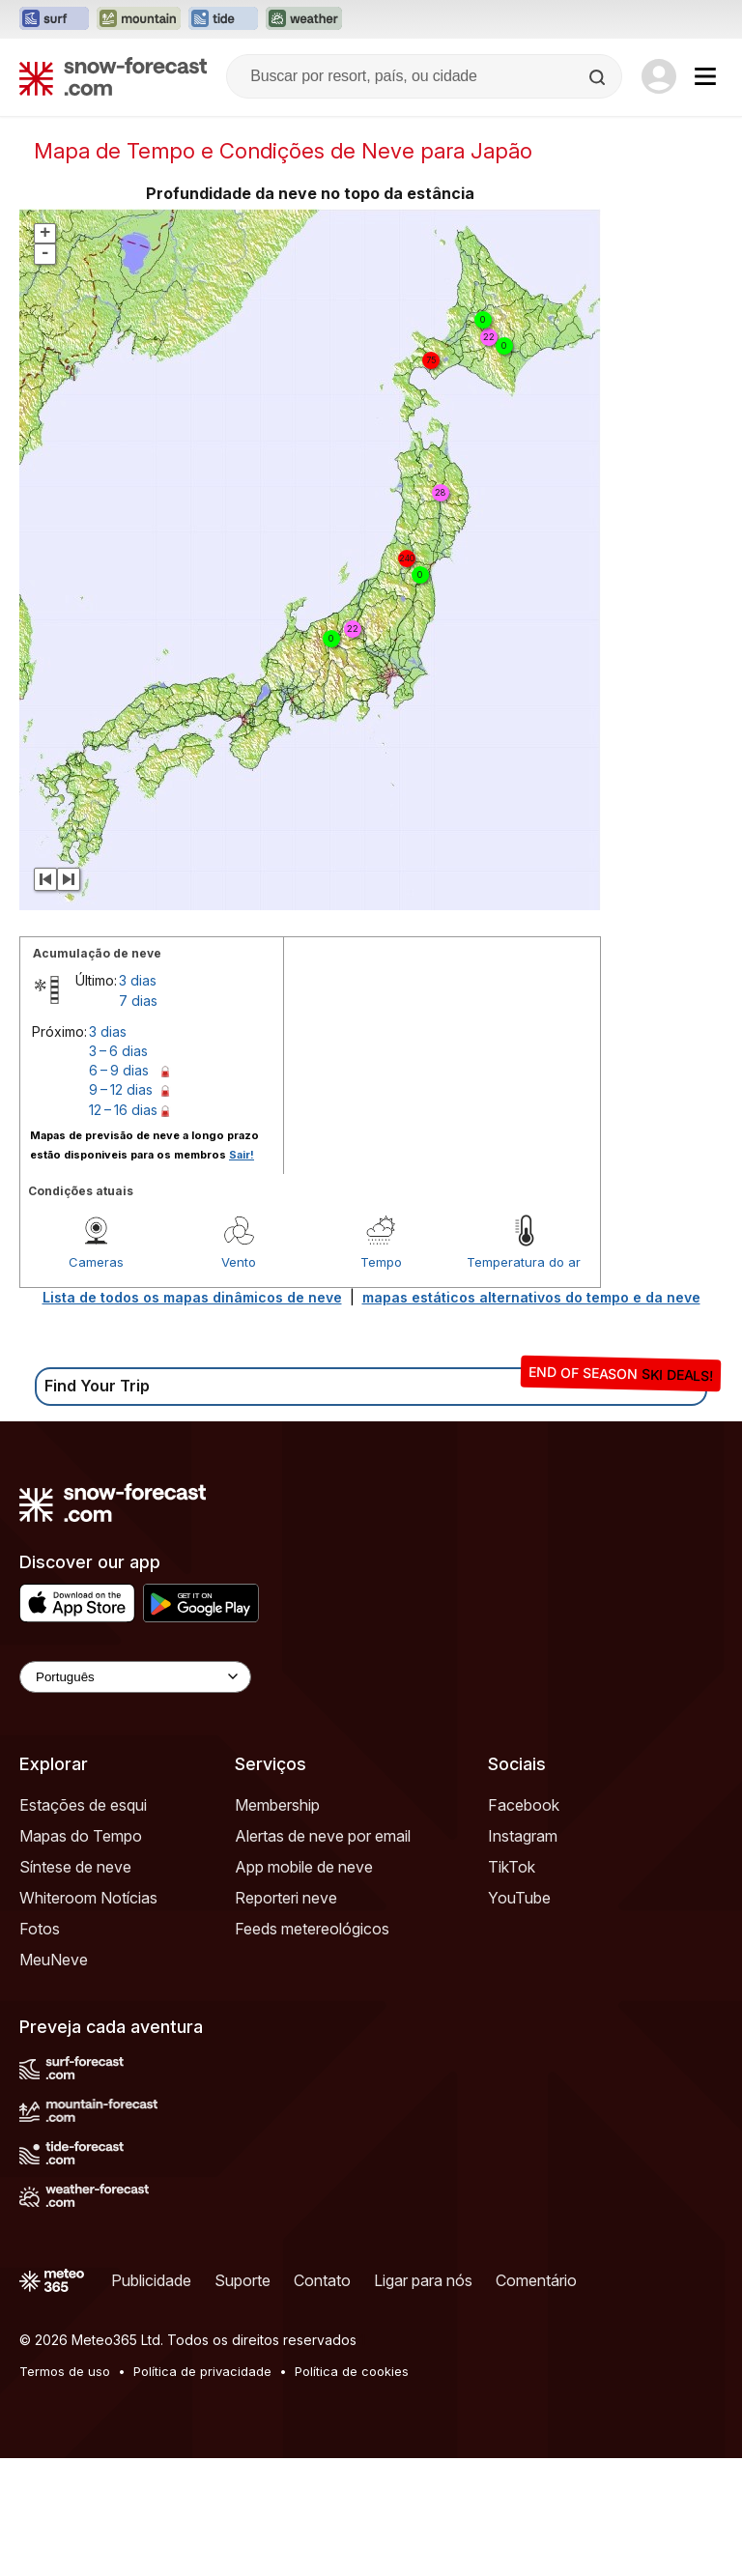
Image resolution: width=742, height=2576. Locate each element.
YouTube (519, 1897)
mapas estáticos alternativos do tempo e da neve (531, 1297)
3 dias (138, 980)
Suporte (242, 2280)
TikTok (511, 1866)
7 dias (138, 1000)
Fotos (39, 1928)
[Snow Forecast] (113, 76)
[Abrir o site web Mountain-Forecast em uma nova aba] (139, 19)
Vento (238, 1262)
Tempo (381, 1262)
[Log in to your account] (659, 76)
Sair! (241, 1154)
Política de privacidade (202, 2371)
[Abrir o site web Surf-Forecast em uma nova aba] (54, 19)
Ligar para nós (423, 2280)
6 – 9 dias (119, 1070)
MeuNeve (53, 1959)
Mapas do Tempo (80, 1836)
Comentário (536, 2280)
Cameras (96, 1262)
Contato (322, 2280)
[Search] (599, 77)
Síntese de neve (75, 1866)
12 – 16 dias (123, 1110)
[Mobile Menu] (705, 76)
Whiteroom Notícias (88, 1897)
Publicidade (151, 2280)
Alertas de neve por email (323, 1836)
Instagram (522, 1836)
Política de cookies (352, 2371)
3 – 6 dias (118, 1051)
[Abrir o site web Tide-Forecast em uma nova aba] (223, 19)
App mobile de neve (304, 1866)
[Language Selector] (135, 1677)
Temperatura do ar (524, 1262)
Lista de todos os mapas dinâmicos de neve (192, 1297)
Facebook (523, 1805)
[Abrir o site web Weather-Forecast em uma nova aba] (304, 19)
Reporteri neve (286, 1897)
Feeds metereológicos (312, 1928)
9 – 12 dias (121, 1089)
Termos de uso (64, 2371)
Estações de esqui (83, 1805)
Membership (277, 1805)
